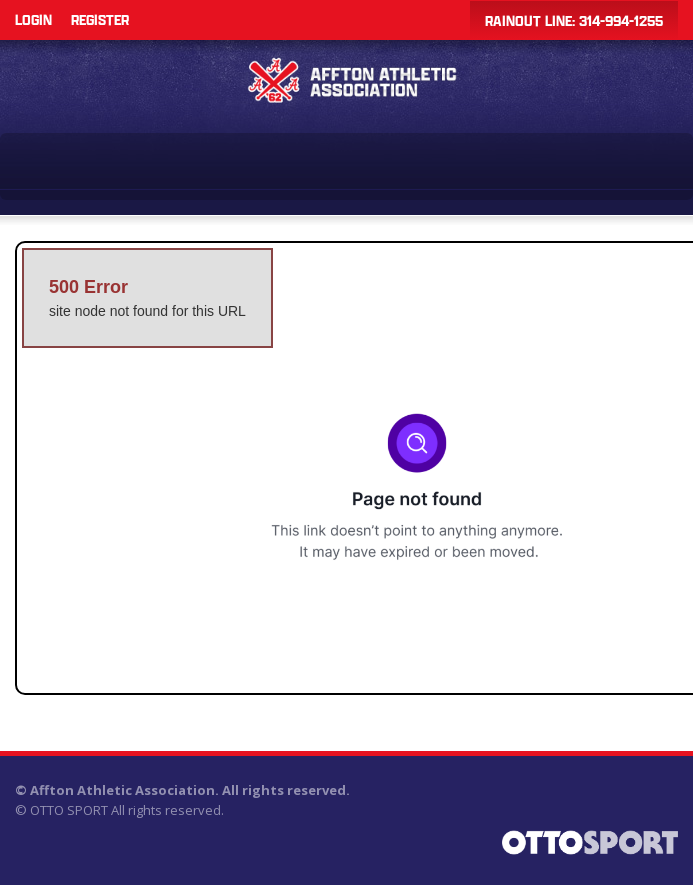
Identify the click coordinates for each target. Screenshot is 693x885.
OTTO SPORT (69, 810)
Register (100, 19)
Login (33, 19)
